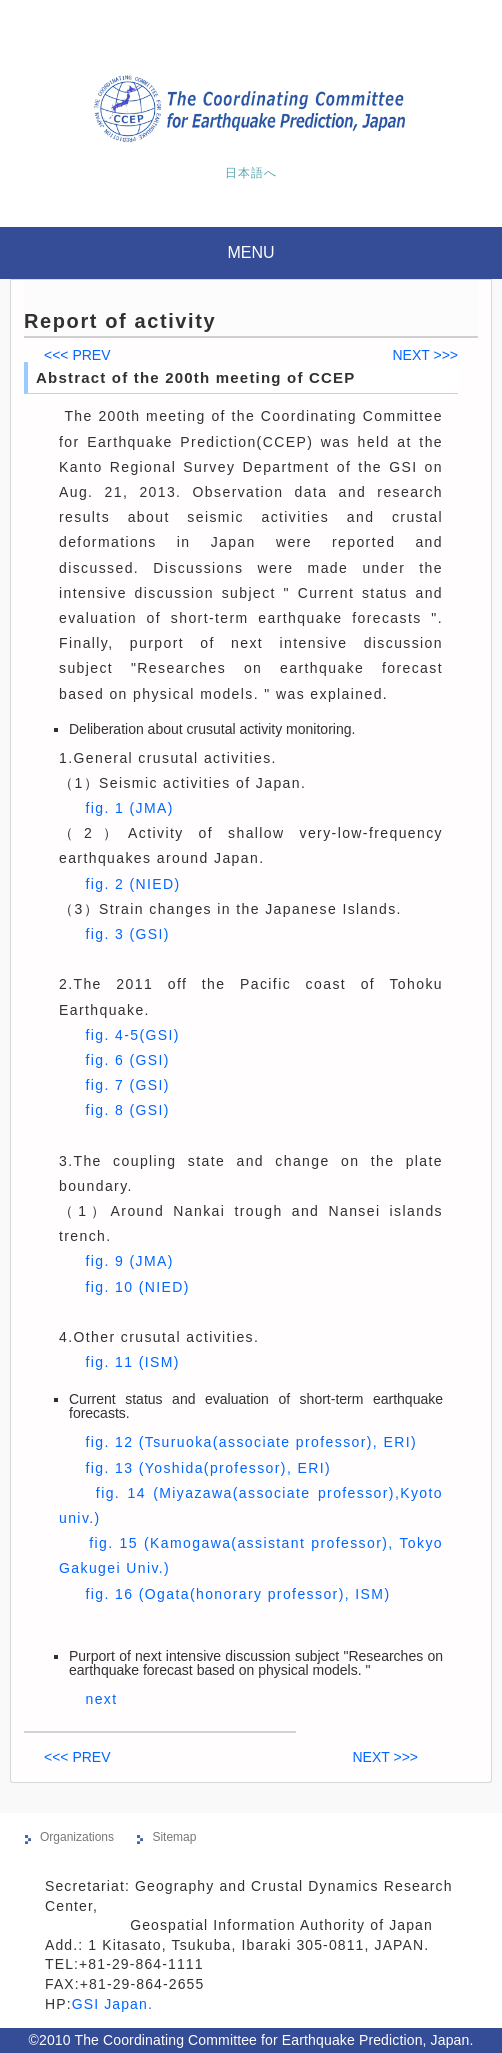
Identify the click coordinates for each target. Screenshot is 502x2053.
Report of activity (120, 321)
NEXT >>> (425, 355)
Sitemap (174, 1837)
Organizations (77, 1837)
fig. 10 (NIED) (137, 1287)
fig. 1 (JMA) (129, 808)
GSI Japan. (115, 2004)
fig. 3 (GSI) (127, 934)
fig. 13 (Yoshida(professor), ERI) (208, 1468)
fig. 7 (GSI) (127, 1085)
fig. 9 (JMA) (129, 1261)
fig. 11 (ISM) (132, 1362)
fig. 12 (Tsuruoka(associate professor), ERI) (251, 1442)
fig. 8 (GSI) (127, 1110)
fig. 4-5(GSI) (132, 1035)
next (101, 1699)
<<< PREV (77, 355)
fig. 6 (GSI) (127, 1060)
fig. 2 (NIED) (132, 884)
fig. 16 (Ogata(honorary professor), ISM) (237, 1594)
